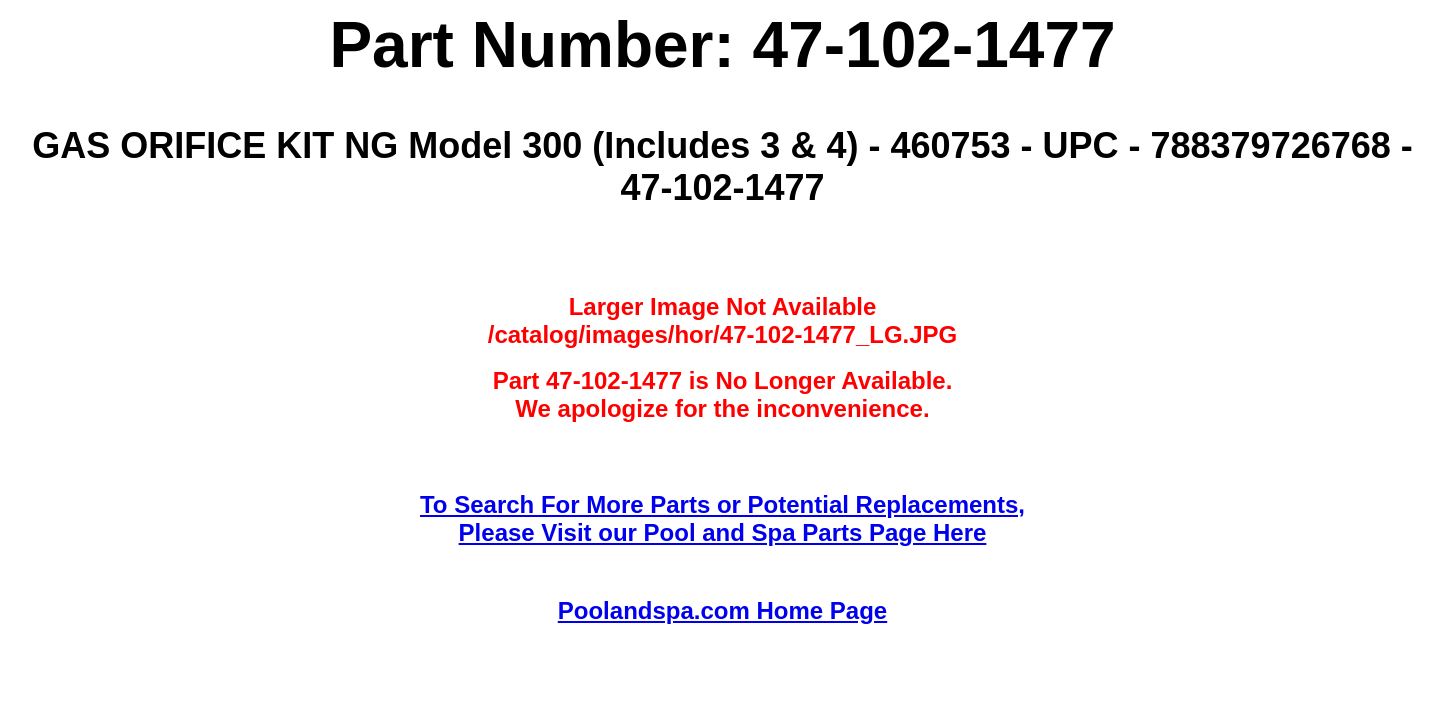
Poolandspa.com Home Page (722, 610)
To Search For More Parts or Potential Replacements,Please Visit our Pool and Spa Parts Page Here (722, 518)
